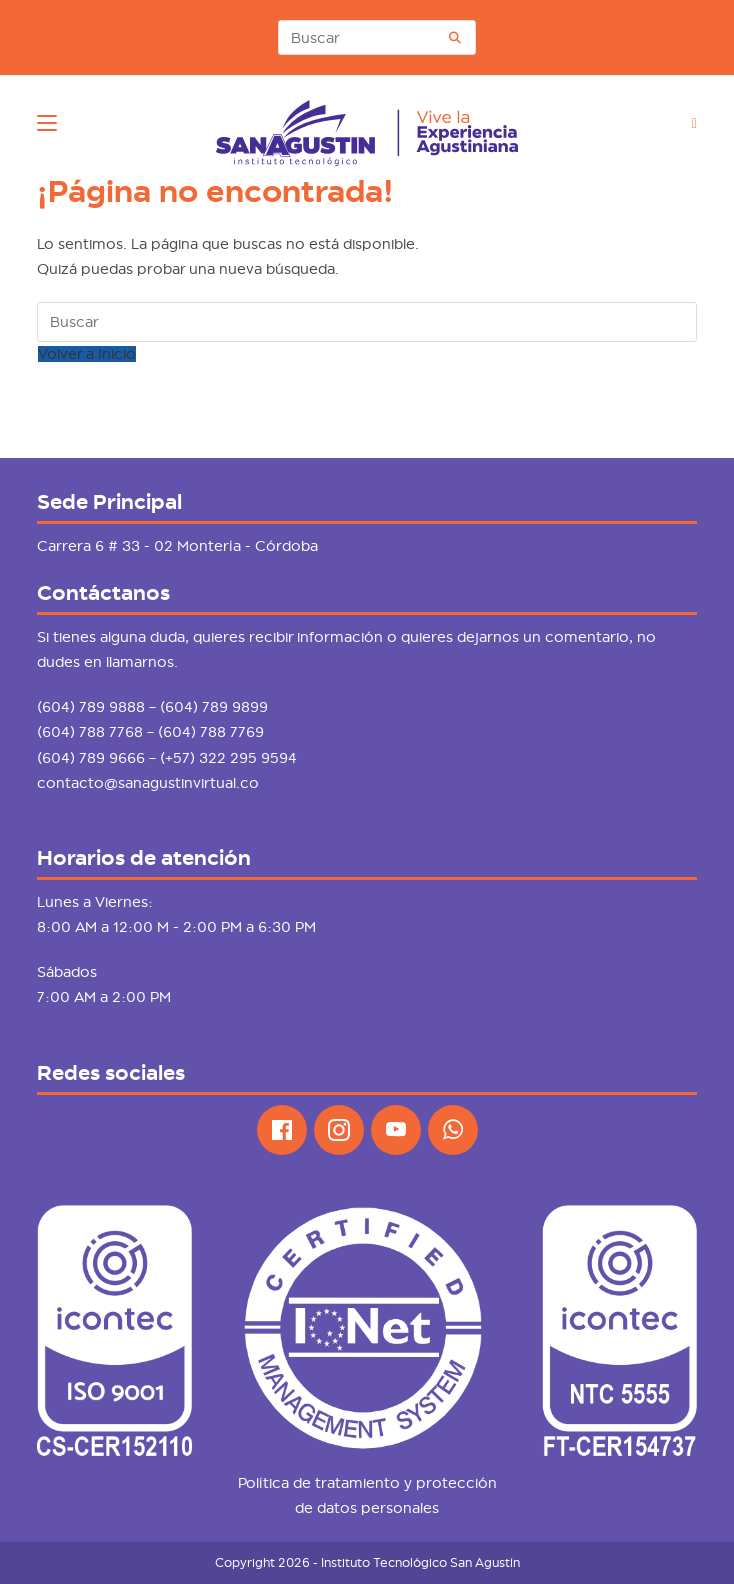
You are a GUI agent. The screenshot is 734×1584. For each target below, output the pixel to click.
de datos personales (367, 1508)
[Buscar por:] (687, 123)
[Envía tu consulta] (456, 37)
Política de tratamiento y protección (367, 1483)
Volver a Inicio (87, 354)
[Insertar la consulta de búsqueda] (377, 37)
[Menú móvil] (47, 123)
